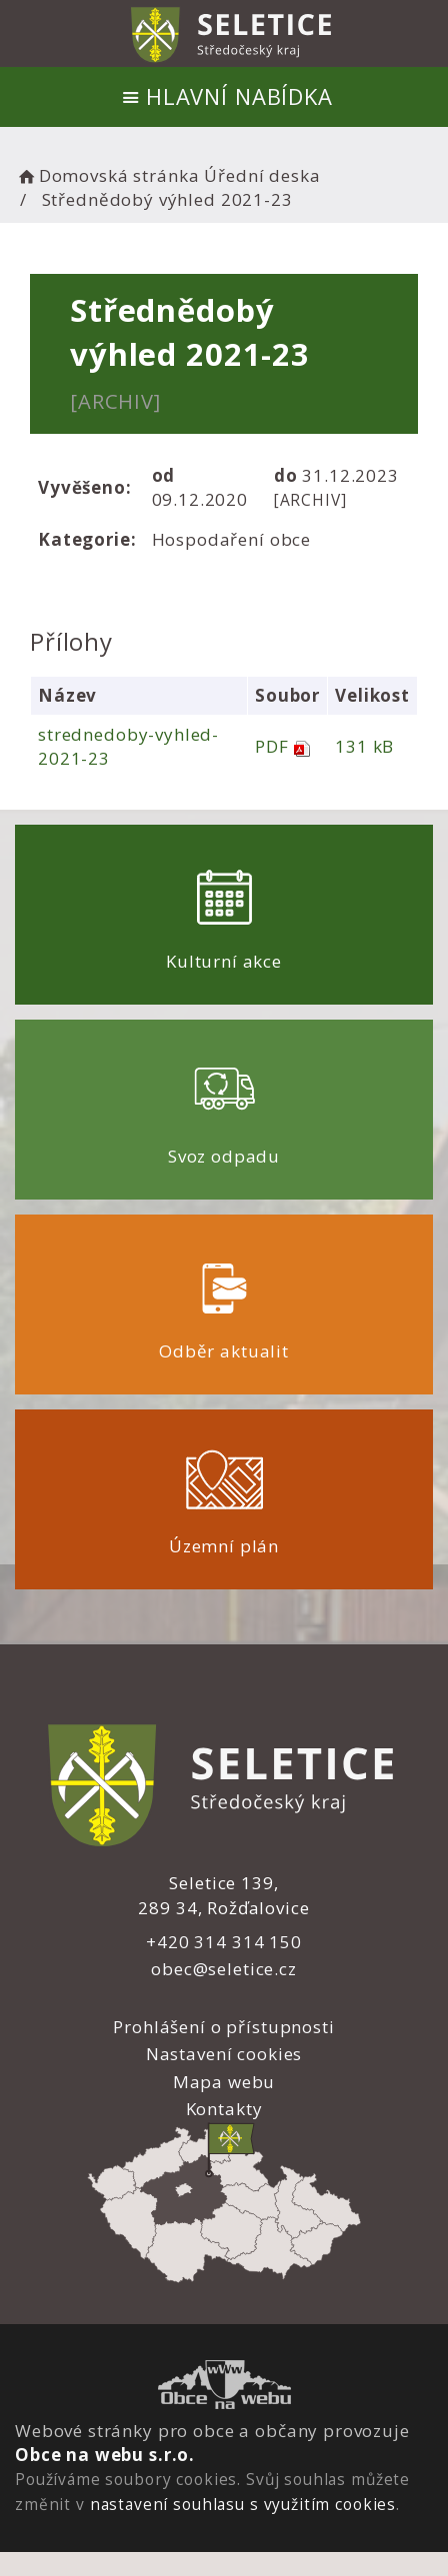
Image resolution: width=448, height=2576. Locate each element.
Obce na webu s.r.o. (105, 2454)
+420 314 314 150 (224, 1941)
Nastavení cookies (224, 2053)
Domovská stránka (107, 175)
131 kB (364, 746)
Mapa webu (224, 2081)
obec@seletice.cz (224, 1968)
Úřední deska (262, 175)
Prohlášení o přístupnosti (223, 2026)
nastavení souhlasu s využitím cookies (243, 2504)
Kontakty (224, 2108)
